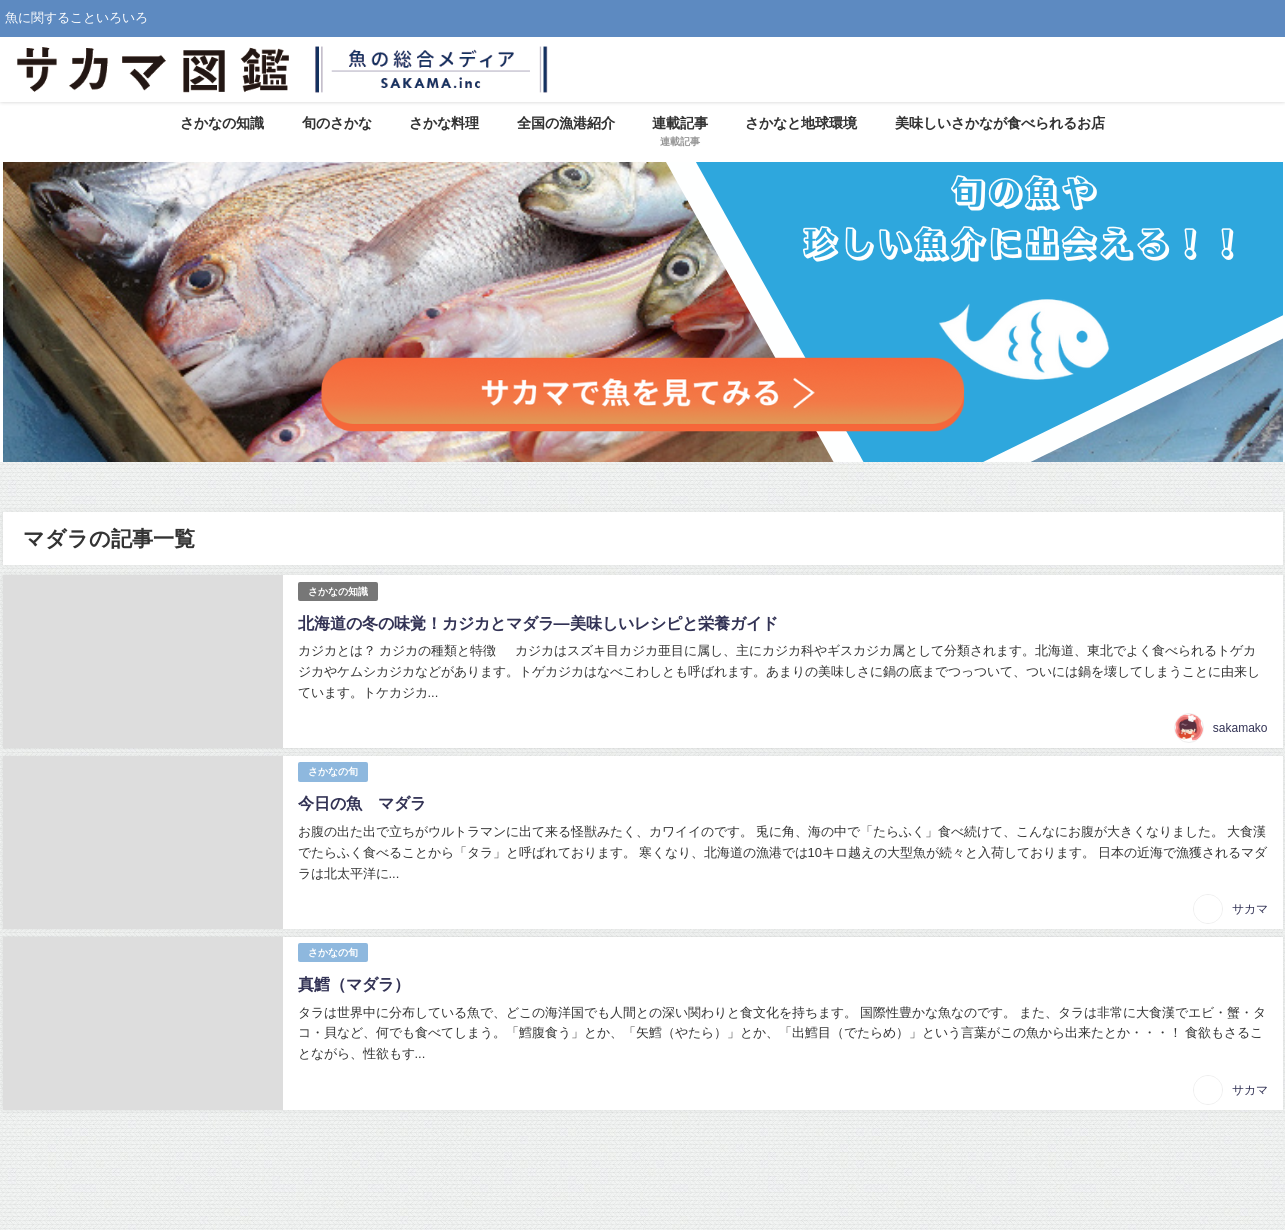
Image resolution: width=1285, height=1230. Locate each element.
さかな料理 (444, 123)
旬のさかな (337, 123)
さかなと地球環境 (801, 123)
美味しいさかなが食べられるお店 (1000, 123)
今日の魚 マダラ (362, 803)
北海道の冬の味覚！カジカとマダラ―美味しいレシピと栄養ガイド (538, 623)
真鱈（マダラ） (354, 984)
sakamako (1240, 728)
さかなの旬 (333, 771)
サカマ (1250, 909)
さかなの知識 (222, 123)
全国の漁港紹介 (566, 123)
